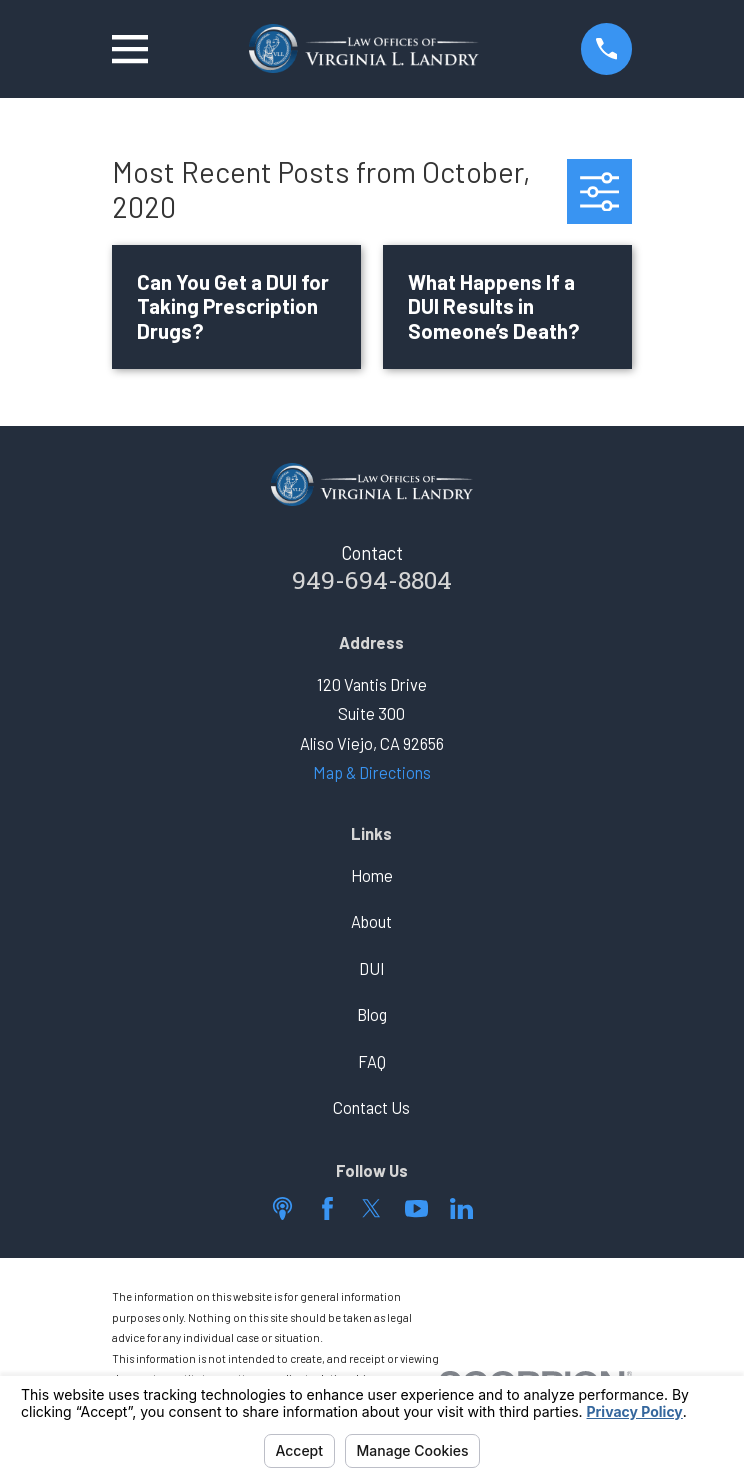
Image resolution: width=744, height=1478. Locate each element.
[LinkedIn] (461, 1208)
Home (372, 875)
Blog (372, 1014)
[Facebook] (327, 1208)
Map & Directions (372, 772)
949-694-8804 (372, 583)
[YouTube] (416, 1208)
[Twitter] (371, 1208)
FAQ (372, 1061)
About (371, 921)
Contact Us (371, 1107)
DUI (372, 968)
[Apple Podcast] (282, 1208)
